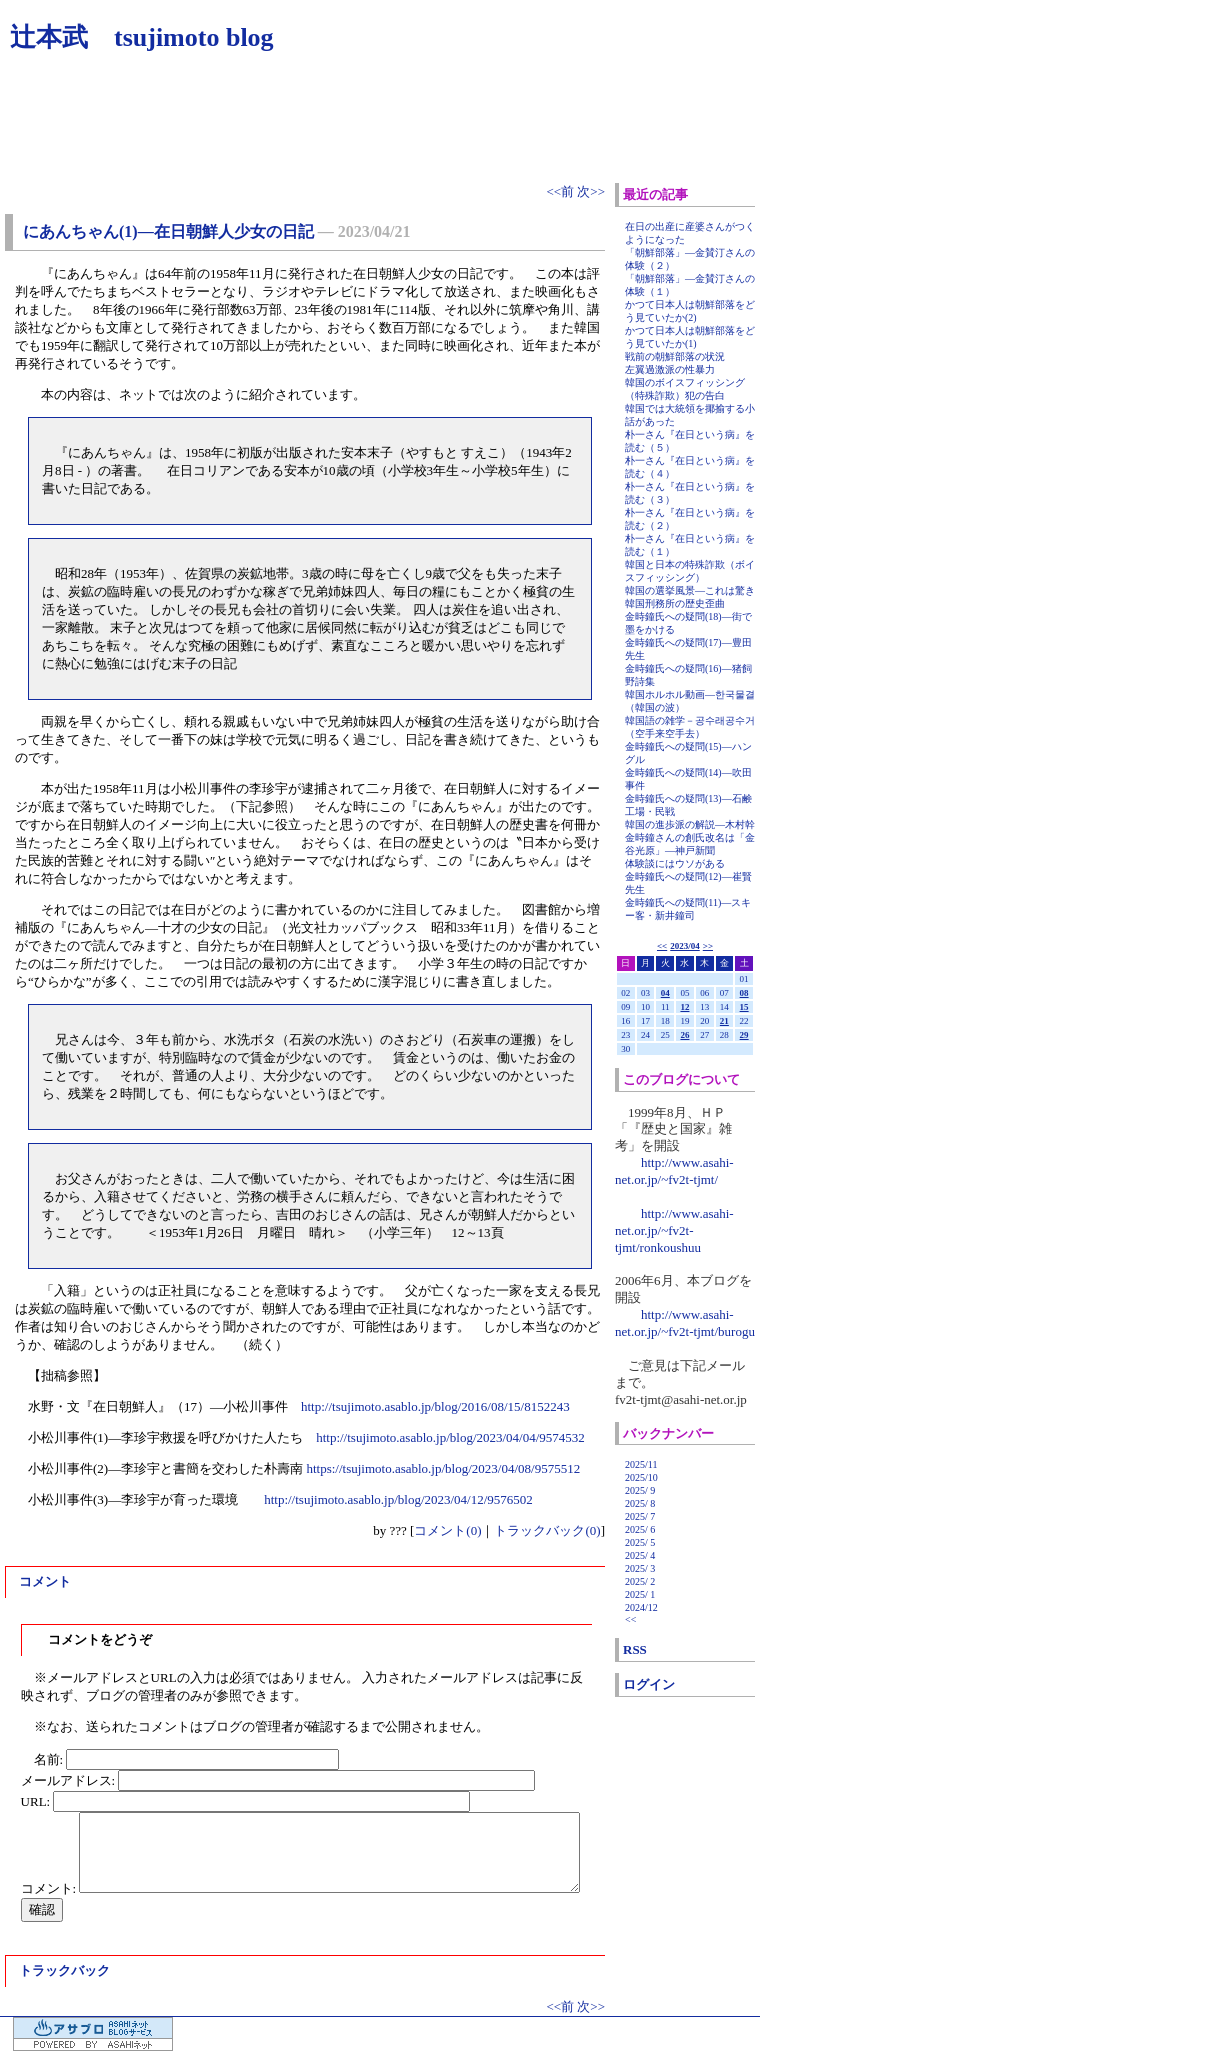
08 (744, 993)
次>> (591, 191)
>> (708, 946)
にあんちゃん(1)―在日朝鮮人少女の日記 (168, 231)
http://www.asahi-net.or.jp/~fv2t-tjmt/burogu (685, 1323)
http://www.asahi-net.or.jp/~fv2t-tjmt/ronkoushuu (674, 1230)
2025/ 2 (640, 1581)
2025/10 (641, 1477)
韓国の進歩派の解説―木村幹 (690, 824)
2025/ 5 (640, 1542)
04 (665, 993)
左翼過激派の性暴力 (670, 369)
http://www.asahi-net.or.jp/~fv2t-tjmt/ (674, 1171)
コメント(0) (447, 1530)
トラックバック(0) (547, 1530)
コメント (45, 1581)
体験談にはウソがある (675, 863)
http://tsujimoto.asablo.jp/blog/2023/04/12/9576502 (398, 1499)
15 (744, 1007)
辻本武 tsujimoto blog (142, 37)
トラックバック (64, 1970)
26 (684, 1035)
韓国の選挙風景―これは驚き (690, 590)
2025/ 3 (640, 1568)
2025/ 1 (640, 1594)
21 (724, 1021)
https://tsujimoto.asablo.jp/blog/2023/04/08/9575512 (443, 1468)
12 (684, 1007)
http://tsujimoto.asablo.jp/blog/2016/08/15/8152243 (435, 1406)
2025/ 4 (640, 1555)
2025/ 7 (640, 1516)
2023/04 (685, 946)
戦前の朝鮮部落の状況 (675, 356)
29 (744, 1035)
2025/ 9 (640, 1490)
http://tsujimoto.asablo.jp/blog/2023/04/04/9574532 (450, 1437)
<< (662, 946)
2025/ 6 (640, 1529)
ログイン (649, 1684)
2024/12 (641, 1607)
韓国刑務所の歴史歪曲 (675, 603)
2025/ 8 (640, 1503)
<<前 (561, 191)
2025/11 (641, 1464)
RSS (635, 1649)
